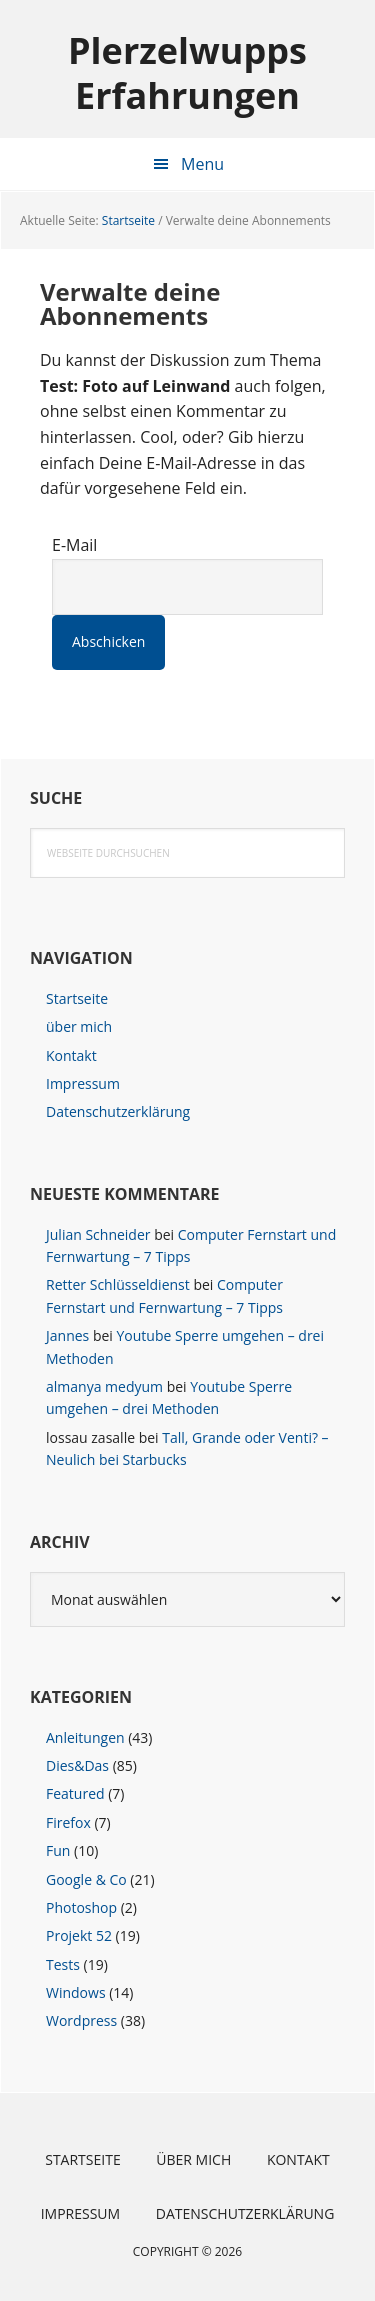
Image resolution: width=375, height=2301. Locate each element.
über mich (79, 1026)
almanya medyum (104, 1386)
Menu (202, 164)
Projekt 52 (79, 1935)
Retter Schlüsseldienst (118, 1284)
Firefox (68, 1822)
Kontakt (71, 1055)
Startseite (77, 998)
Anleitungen (85, 1737)
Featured (75, 1793)
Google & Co (86, 1879)
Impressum (83, 1083)
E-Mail (74, 545)
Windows (76, 1992)
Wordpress (81, 2020)
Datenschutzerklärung (118, 1111)
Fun (58, 1850)
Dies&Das (77, 1765)
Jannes (67, 1335)
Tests (63, 1964)
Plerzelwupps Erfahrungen (187, 72)
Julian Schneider (98, 1234)
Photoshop (81, 1907)
